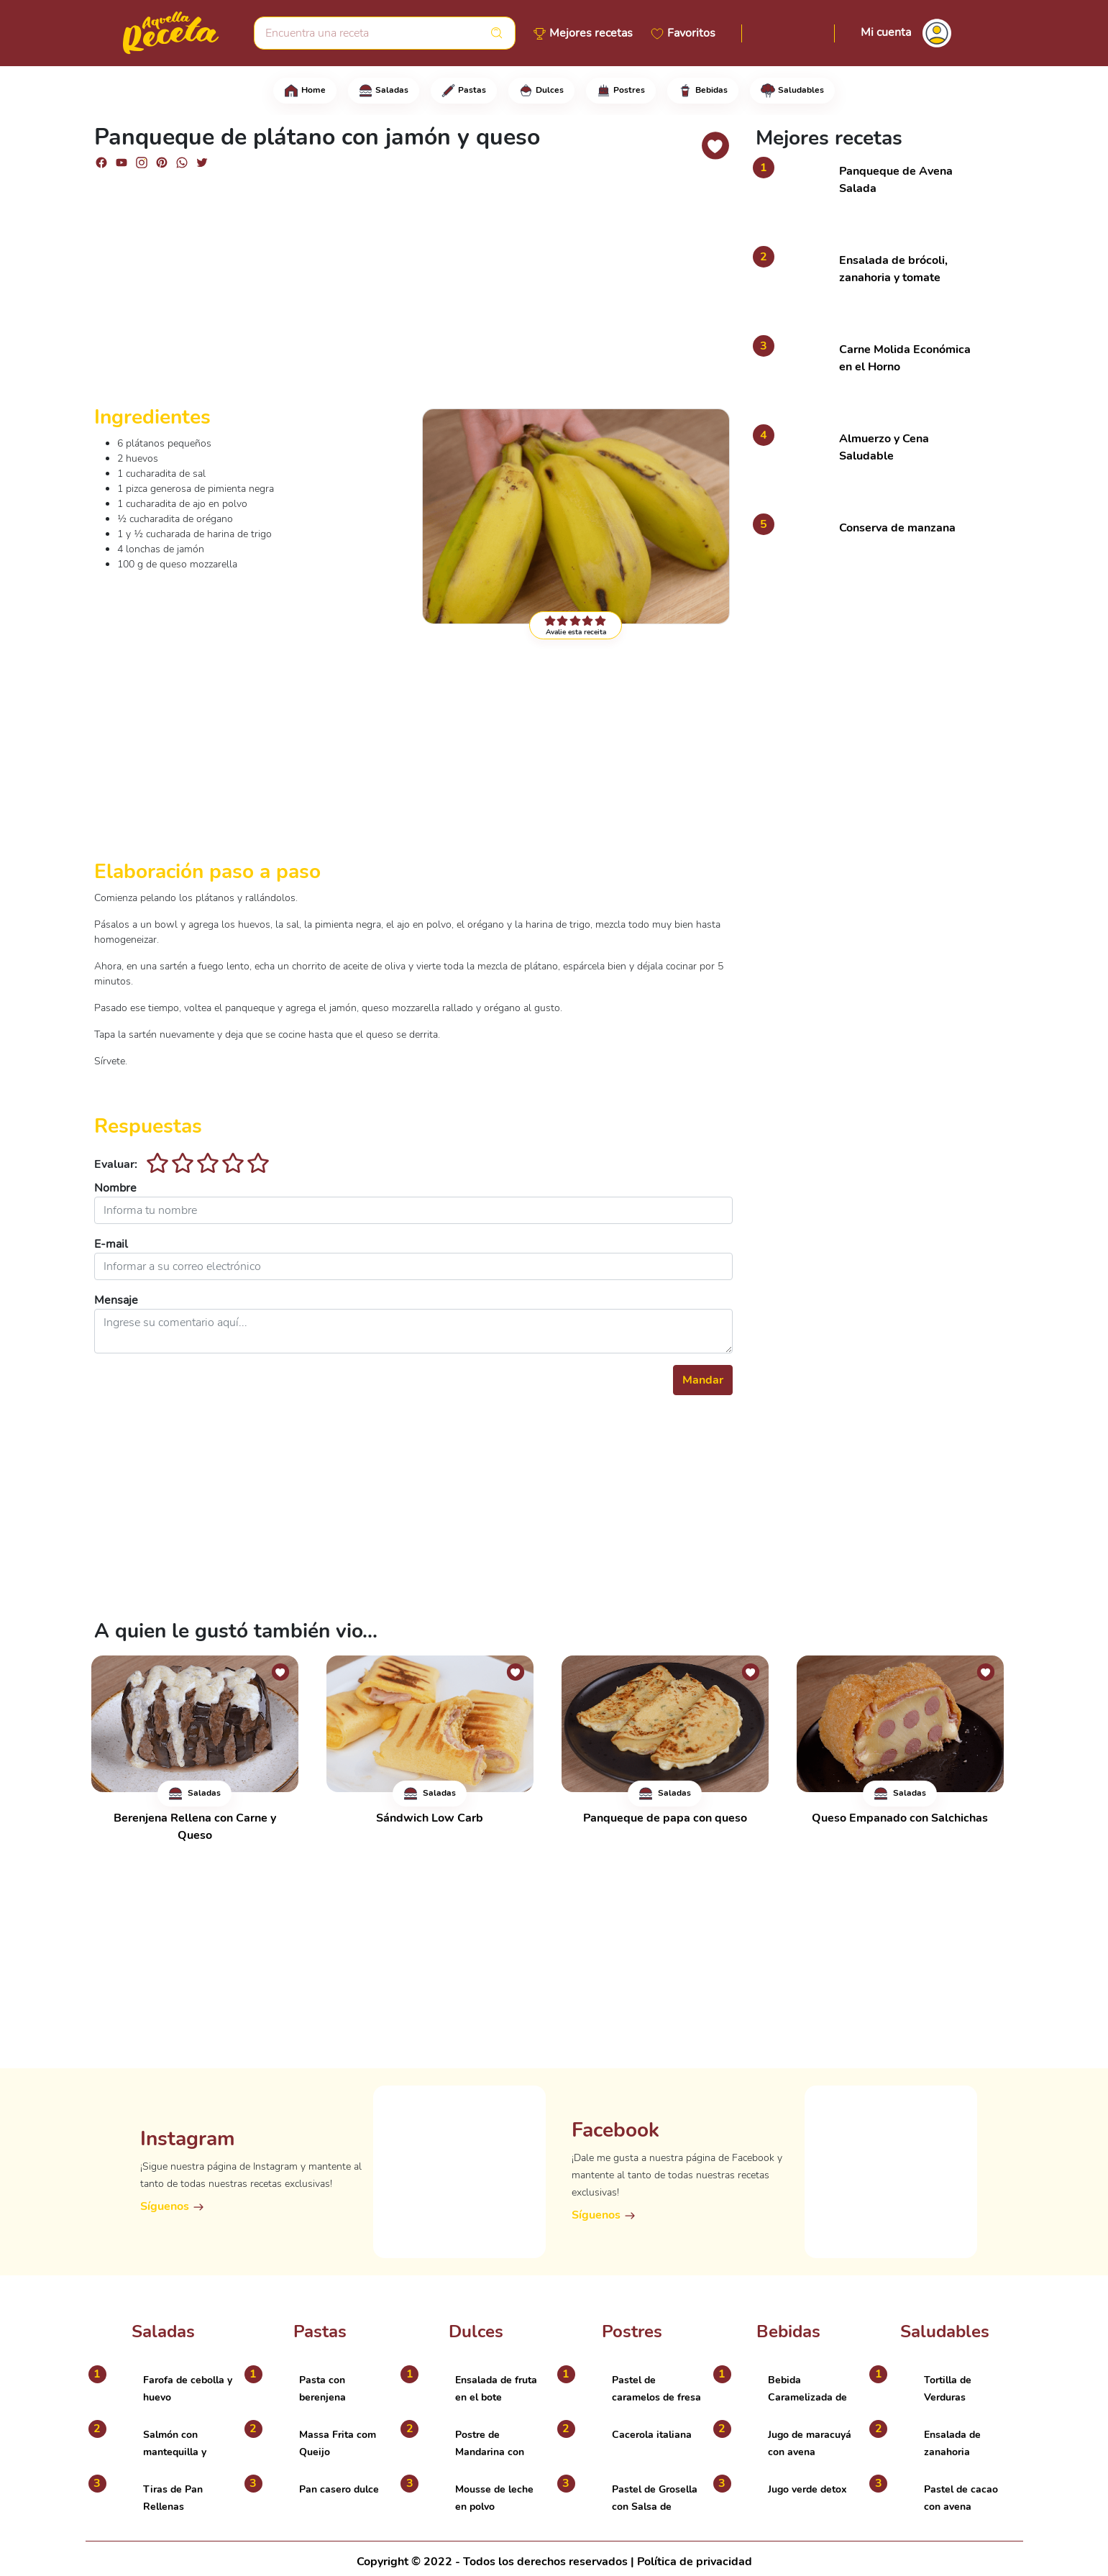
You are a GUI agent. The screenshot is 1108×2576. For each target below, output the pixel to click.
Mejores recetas (591, 33)
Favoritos (691, 33)
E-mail (111, 1244)
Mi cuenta (886, 32)
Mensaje (116, 1300)
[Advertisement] (413, 293)
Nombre (115, 1188)
